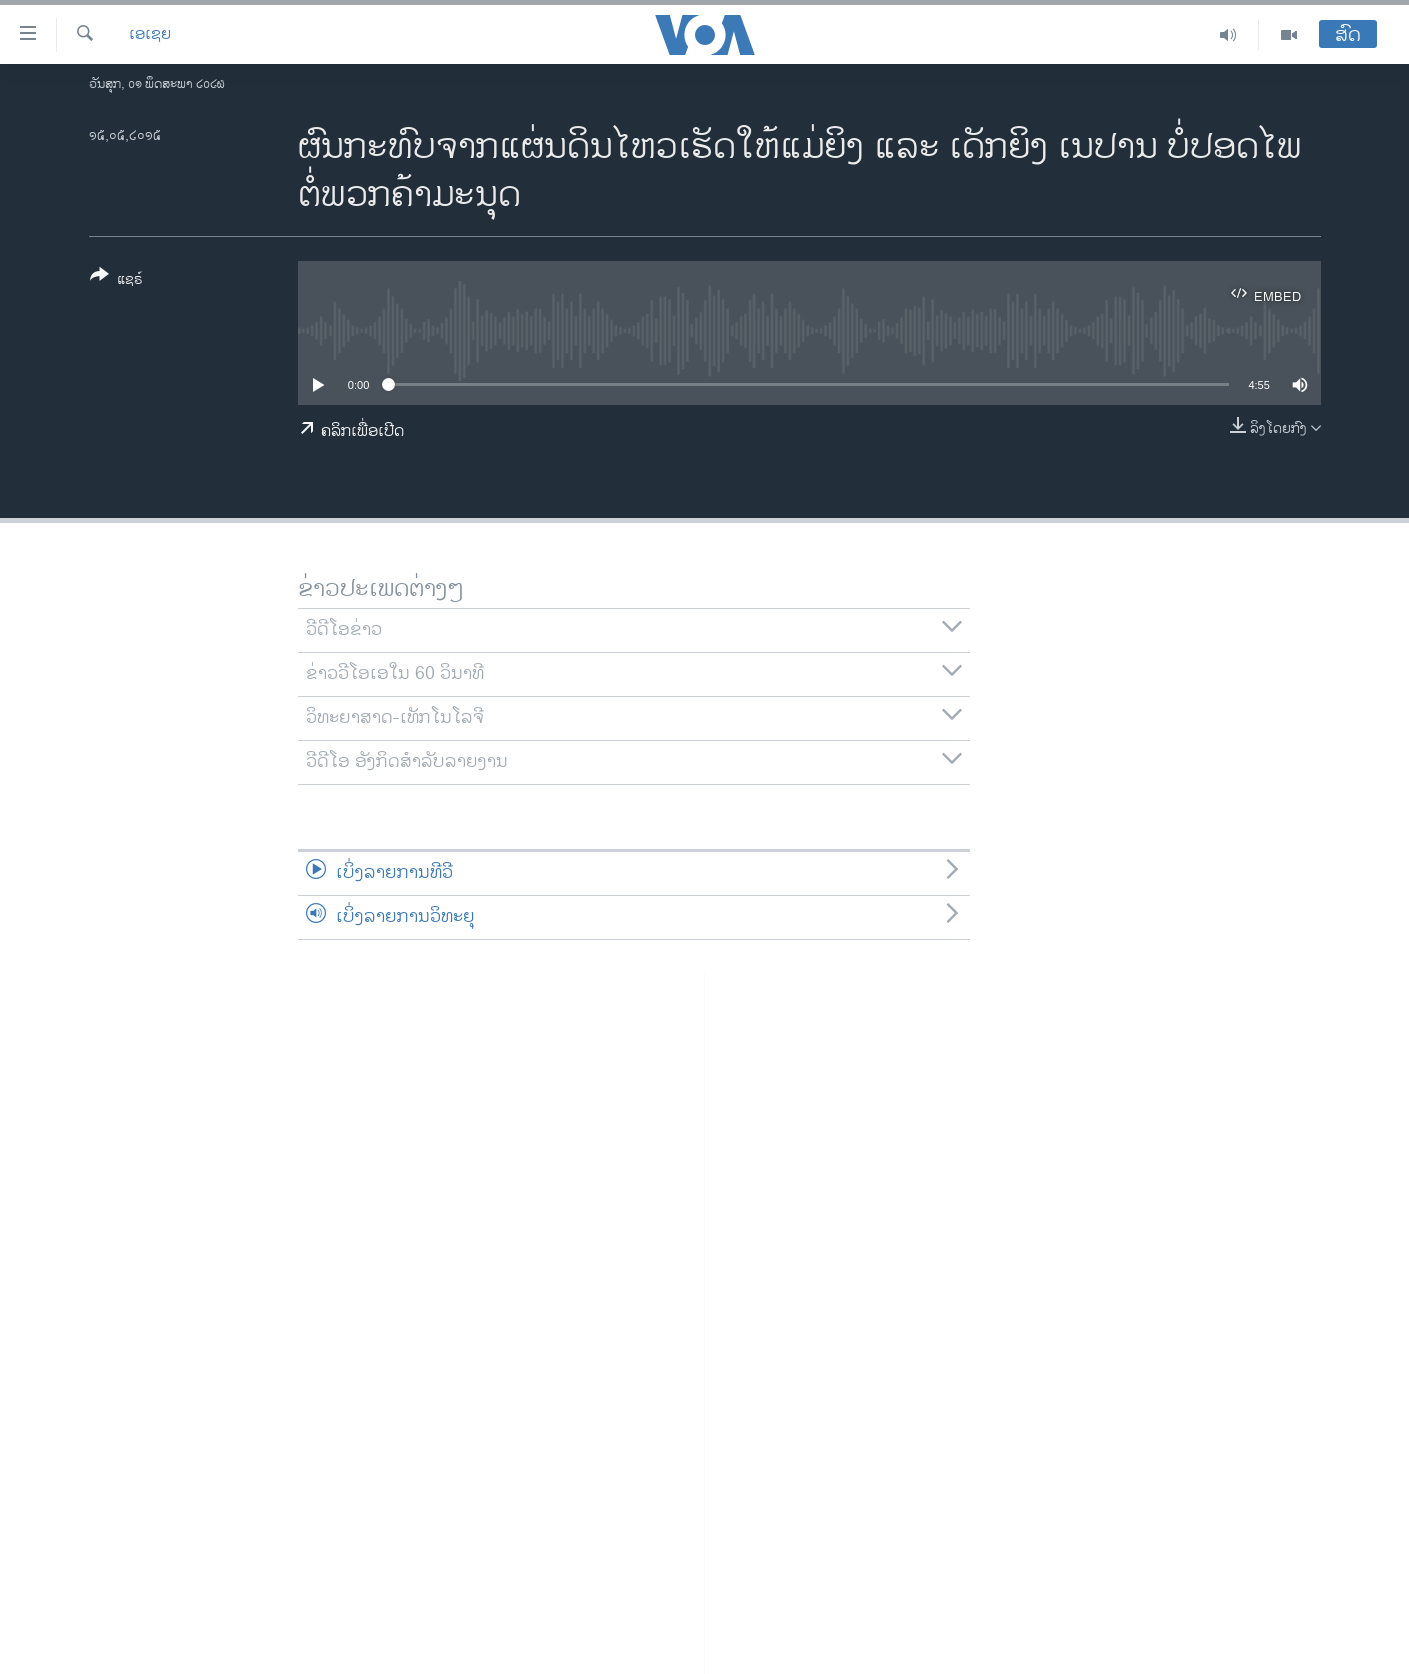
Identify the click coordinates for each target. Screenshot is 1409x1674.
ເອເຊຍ (150, 35)
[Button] (116, 281)
